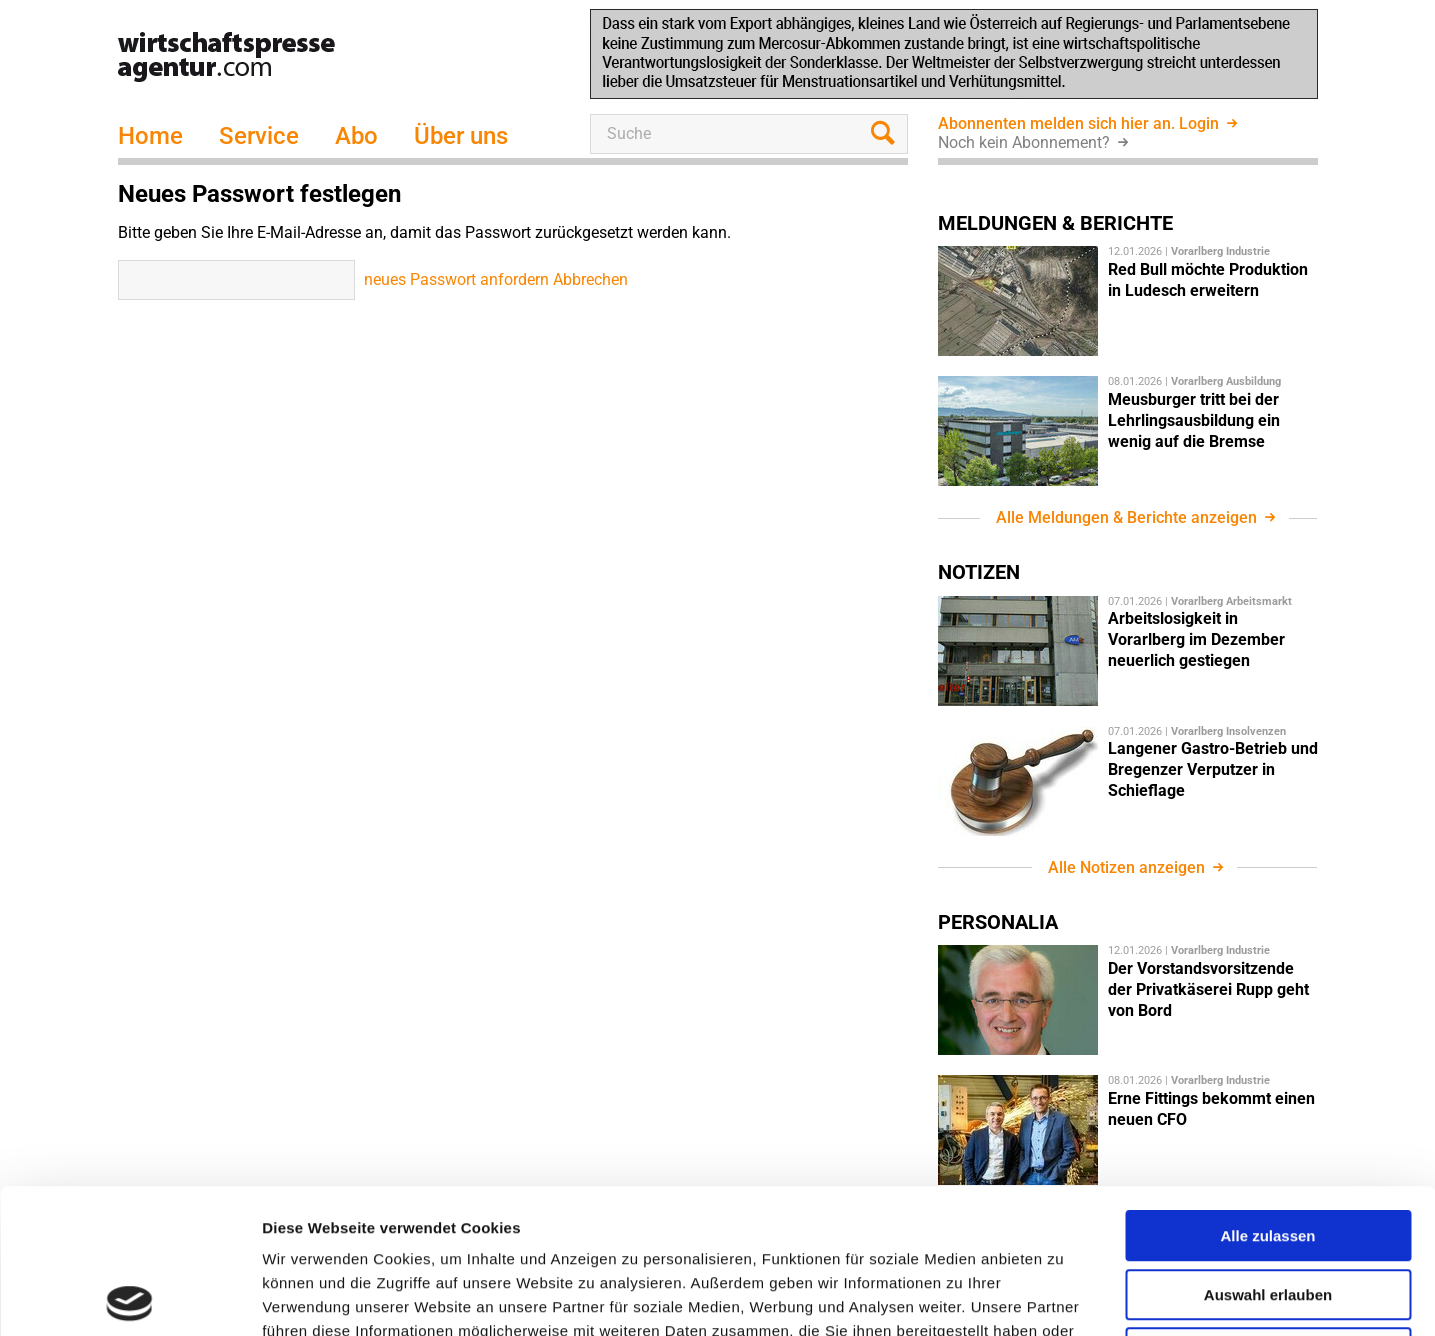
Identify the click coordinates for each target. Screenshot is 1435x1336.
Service (259, 136)
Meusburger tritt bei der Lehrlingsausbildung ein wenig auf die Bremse (1194, 420)
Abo (356, 136)
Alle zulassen (1267, 1091)
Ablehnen (1268, 1208)
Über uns (461, 136)
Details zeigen (1063, 1296)
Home (150, 136)
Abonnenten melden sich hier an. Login (1080, 123)
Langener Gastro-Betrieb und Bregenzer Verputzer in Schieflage (1213, 769)
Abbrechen (590, 279)
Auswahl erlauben (1268, 1150)
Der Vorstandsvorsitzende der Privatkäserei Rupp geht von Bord (1208, 989)
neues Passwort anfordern (456, 279)
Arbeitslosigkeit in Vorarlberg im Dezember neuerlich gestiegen (1196, 639)
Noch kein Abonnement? (1026, 142)
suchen (888, 134)
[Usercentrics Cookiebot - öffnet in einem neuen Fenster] (129, 1297)
